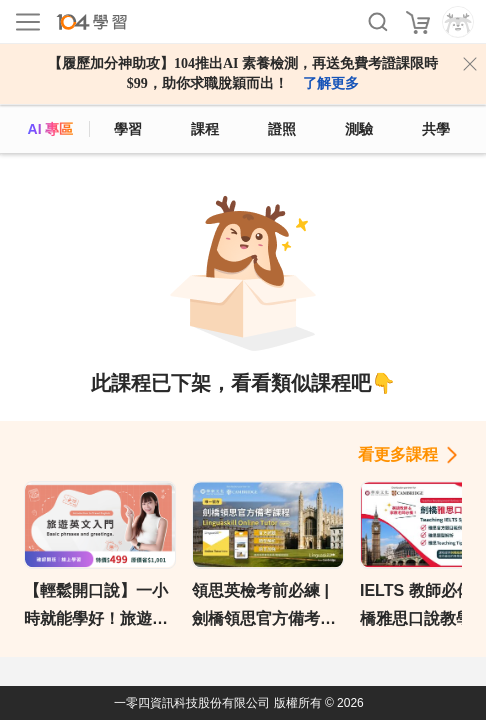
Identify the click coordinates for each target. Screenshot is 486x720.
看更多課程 (398, 454)
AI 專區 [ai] (51, 129)
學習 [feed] (128, 129)
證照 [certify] (282, 129)
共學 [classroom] (436, 129)
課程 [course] (205, 129)
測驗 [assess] (359, 129)
